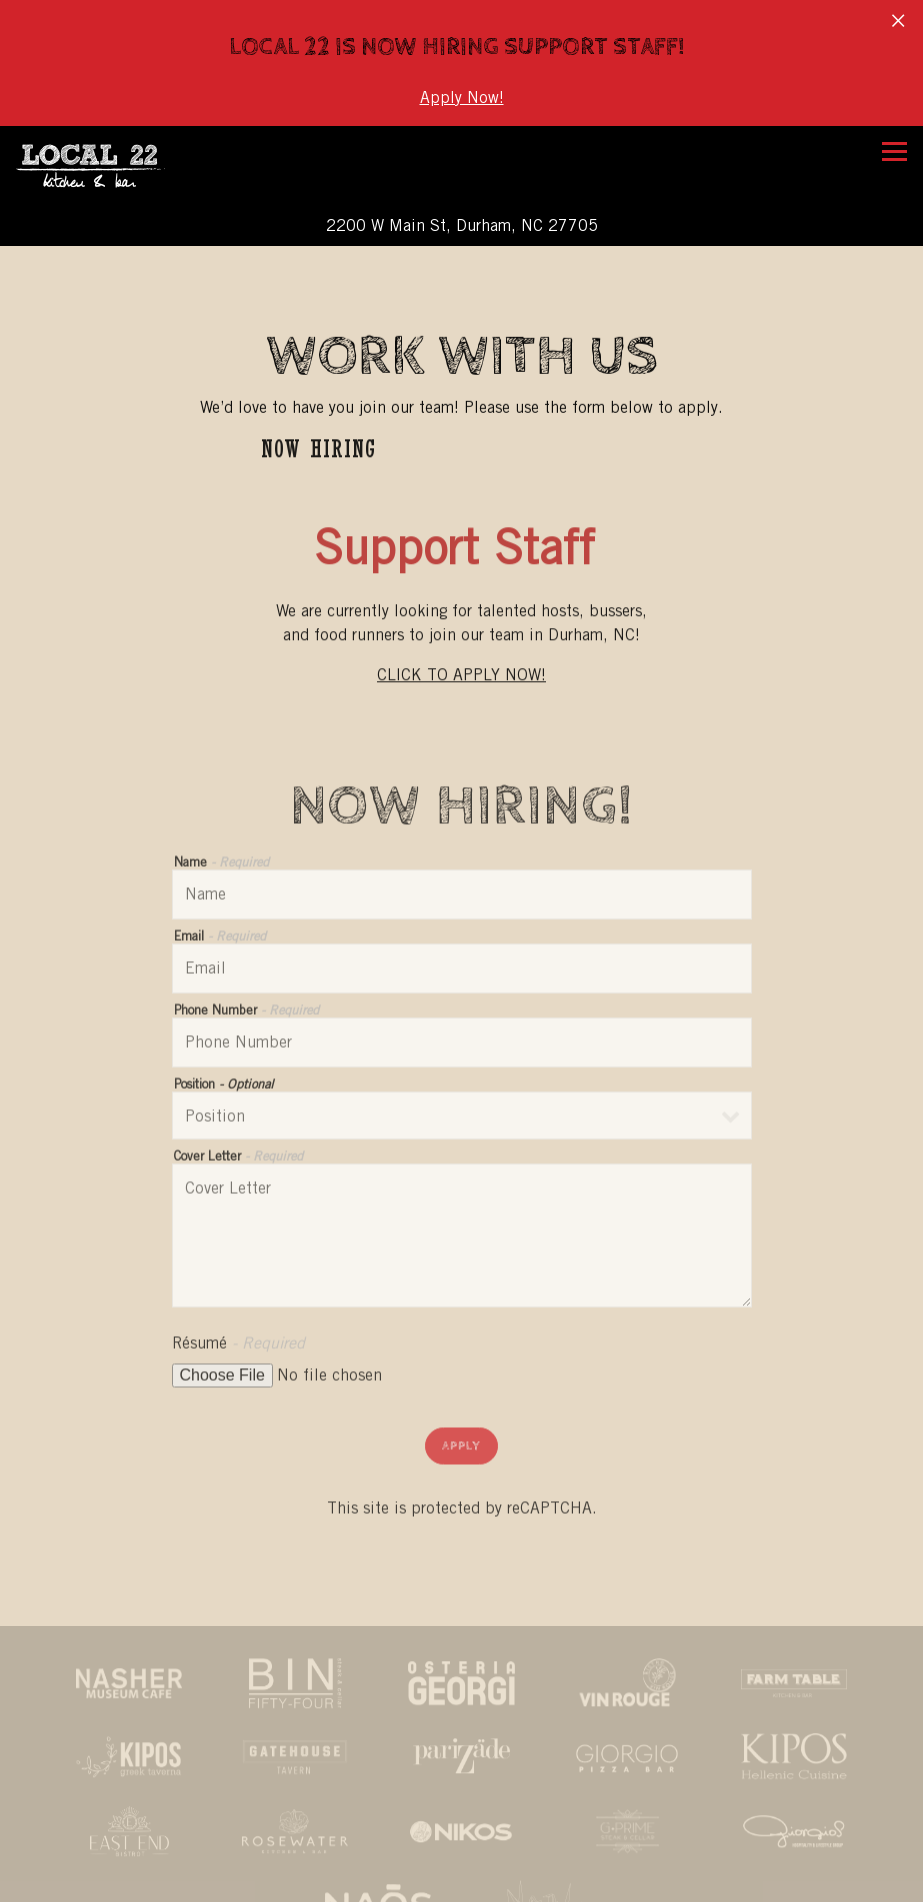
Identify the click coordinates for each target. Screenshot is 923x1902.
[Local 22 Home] (115, 151)
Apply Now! (462, 97)
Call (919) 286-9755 (462, 1845)
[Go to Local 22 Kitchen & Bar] (461, 211)
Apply (461, 1436)
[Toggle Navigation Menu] (894, 136)
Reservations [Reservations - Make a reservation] (461, 1883)
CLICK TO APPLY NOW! (461, 662)
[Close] (898, 18)
